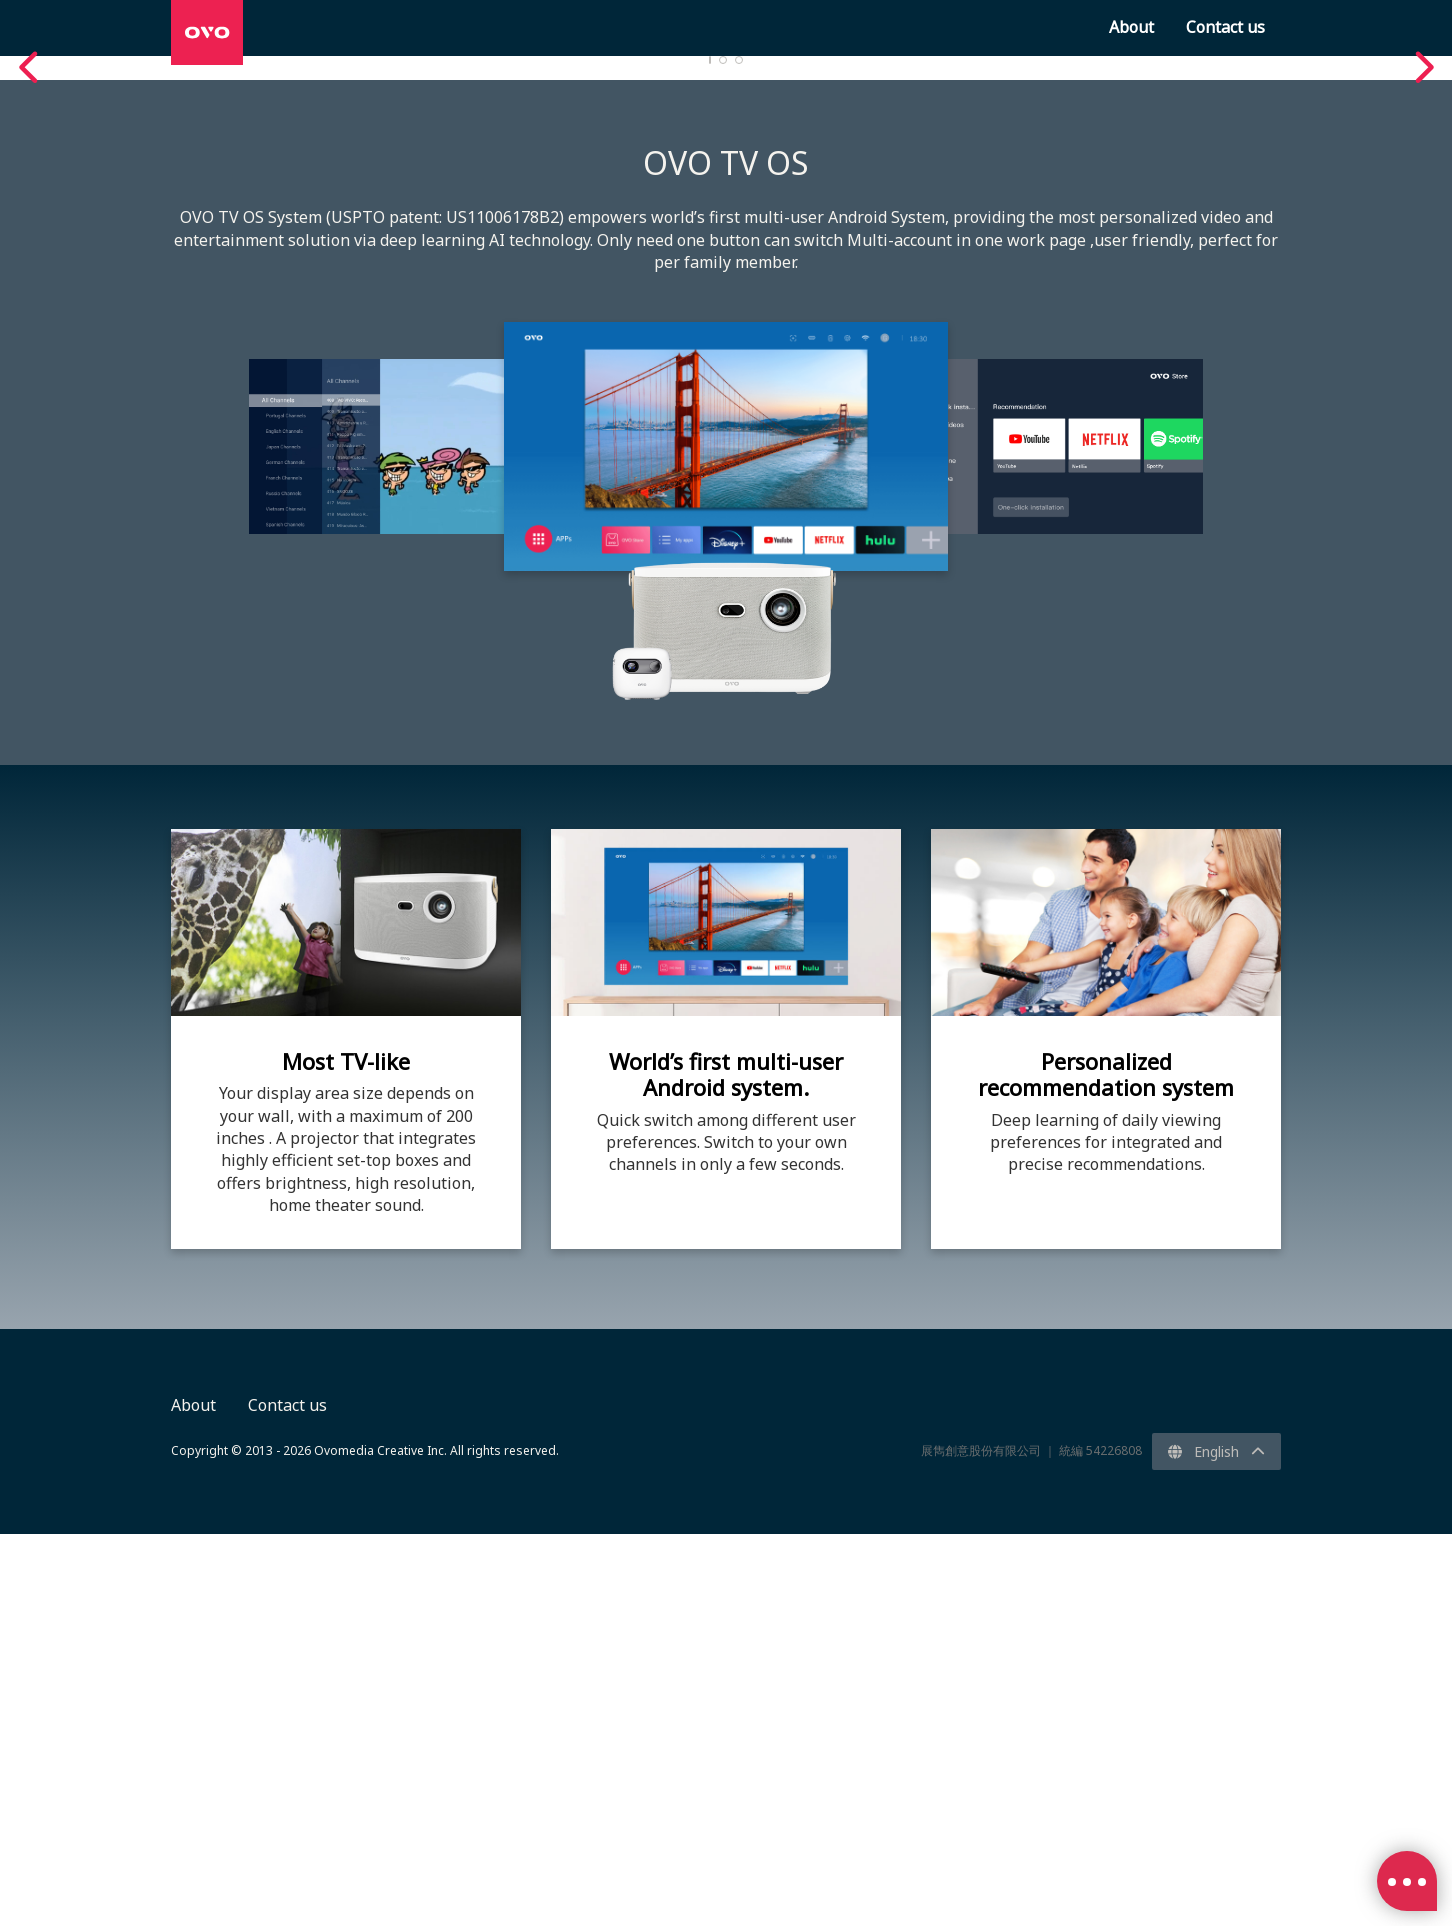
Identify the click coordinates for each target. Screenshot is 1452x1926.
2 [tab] (723, 452)
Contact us (287, 1797)
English (1216, 1843)
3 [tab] (739, 452)
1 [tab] (710, 452)
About (193, 1797)
